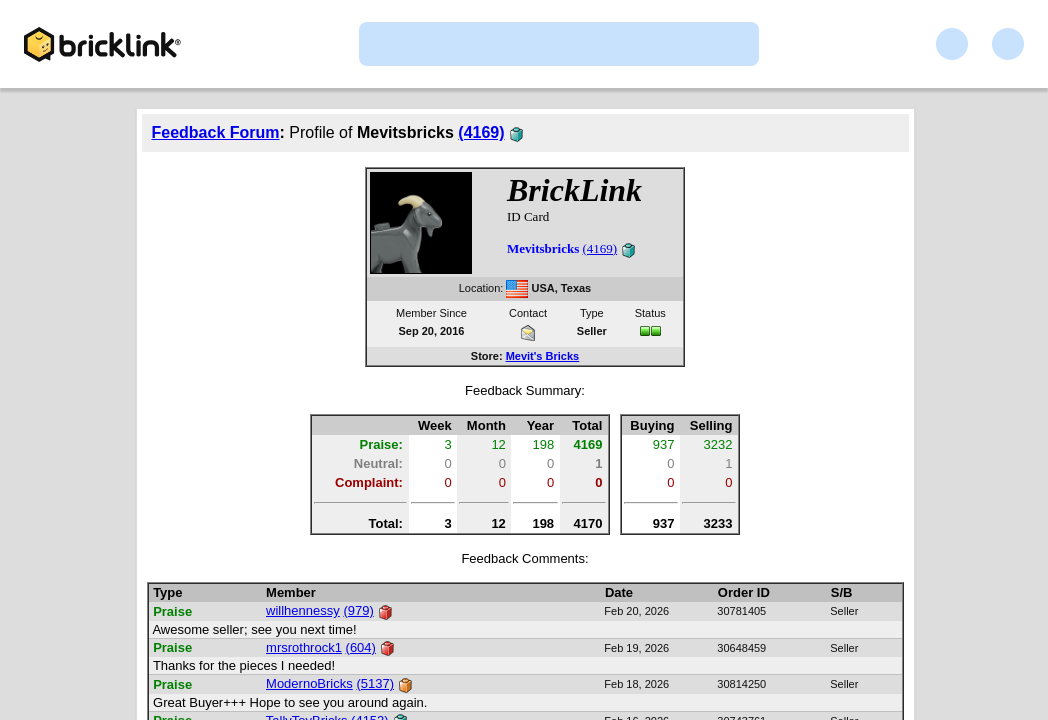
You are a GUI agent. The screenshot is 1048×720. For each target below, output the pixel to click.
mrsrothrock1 (304, 647)
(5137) (375, 683)
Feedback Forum (216, 132)
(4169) (481, 132)
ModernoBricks (309, 683)
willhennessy (303, 610)
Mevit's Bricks (543, 356)
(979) (358, 610)
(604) (361, 647)
